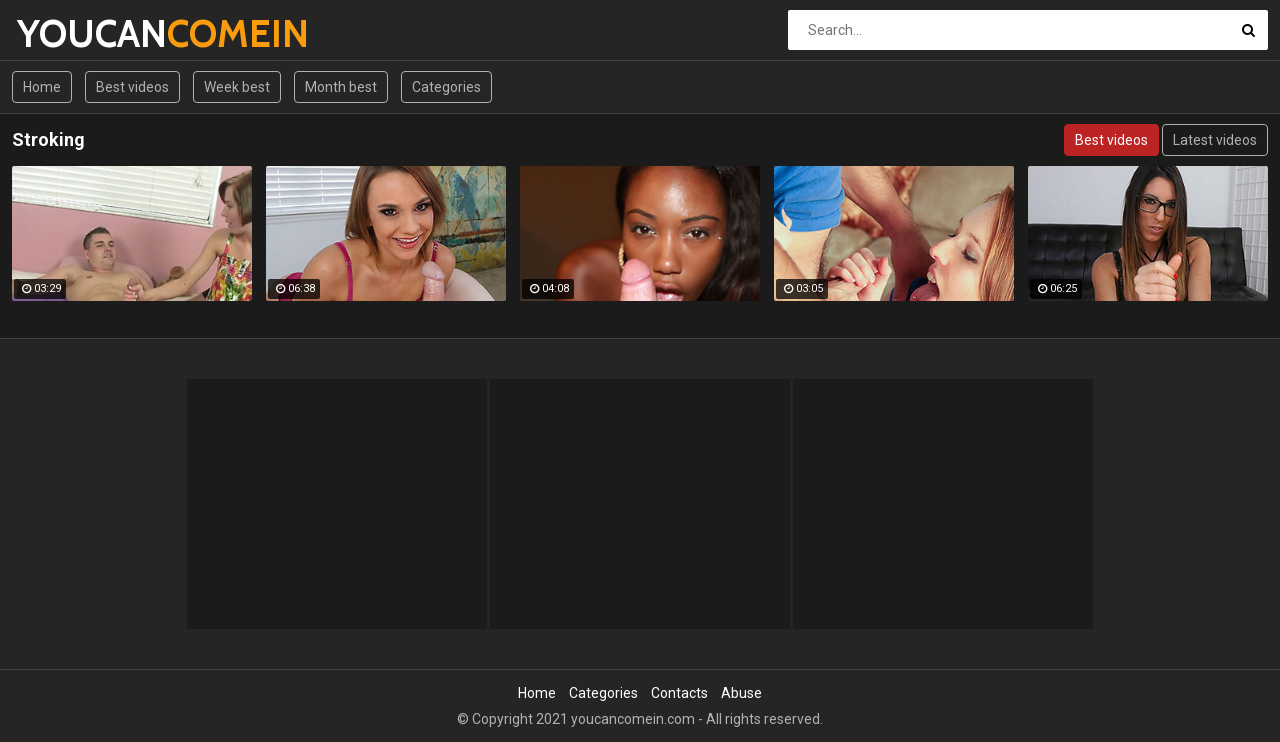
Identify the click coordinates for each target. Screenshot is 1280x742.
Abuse (741, 693)
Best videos (132, 87)
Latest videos (1215, 140)
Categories (446, 87)
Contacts (679, 693)
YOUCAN (69, 33)
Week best (237, 87)
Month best (341, 87)
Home (42, 87)
